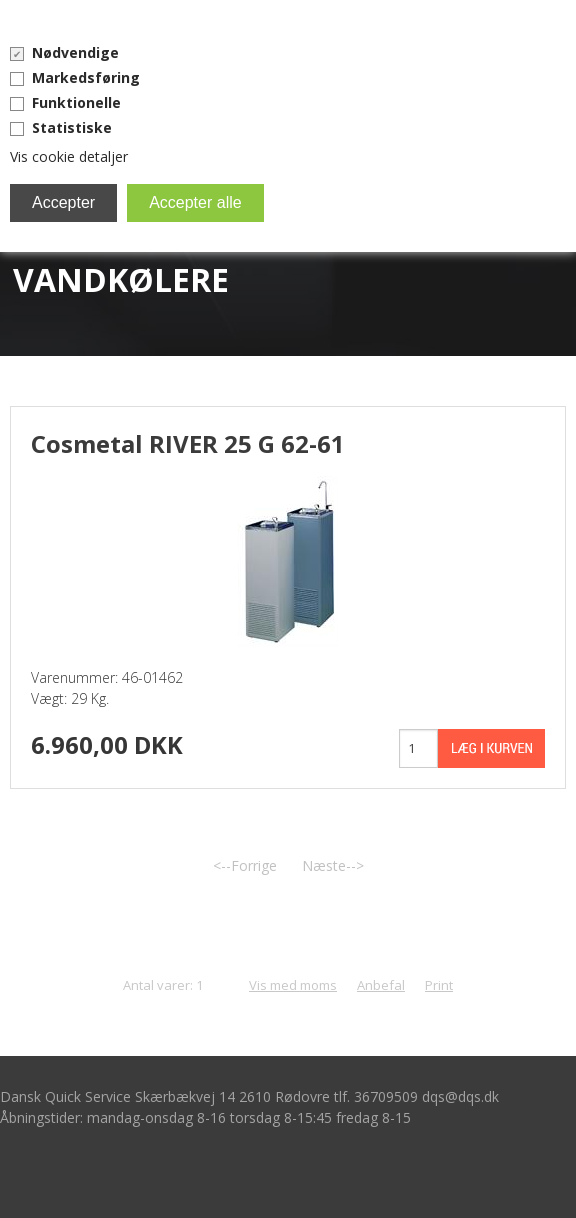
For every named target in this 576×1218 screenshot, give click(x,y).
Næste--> (333, 865)
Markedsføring (86, 77)
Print (439, 985)
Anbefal (381, 985)
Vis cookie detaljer (69, 156)
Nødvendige (75, 52)
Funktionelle (76, 102)
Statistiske (72, 127)
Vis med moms (293, 985)
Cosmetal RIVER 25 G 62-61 (188, 443)
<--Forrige (245, 865)
